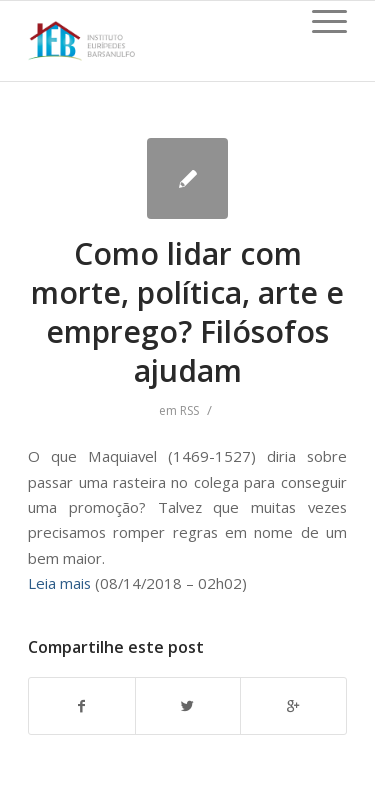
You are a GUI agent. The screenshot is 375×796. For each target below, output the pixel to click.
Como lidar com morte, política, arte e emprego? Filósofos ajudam (187, 312)
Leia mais (59, 583)
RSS (189, 410)
